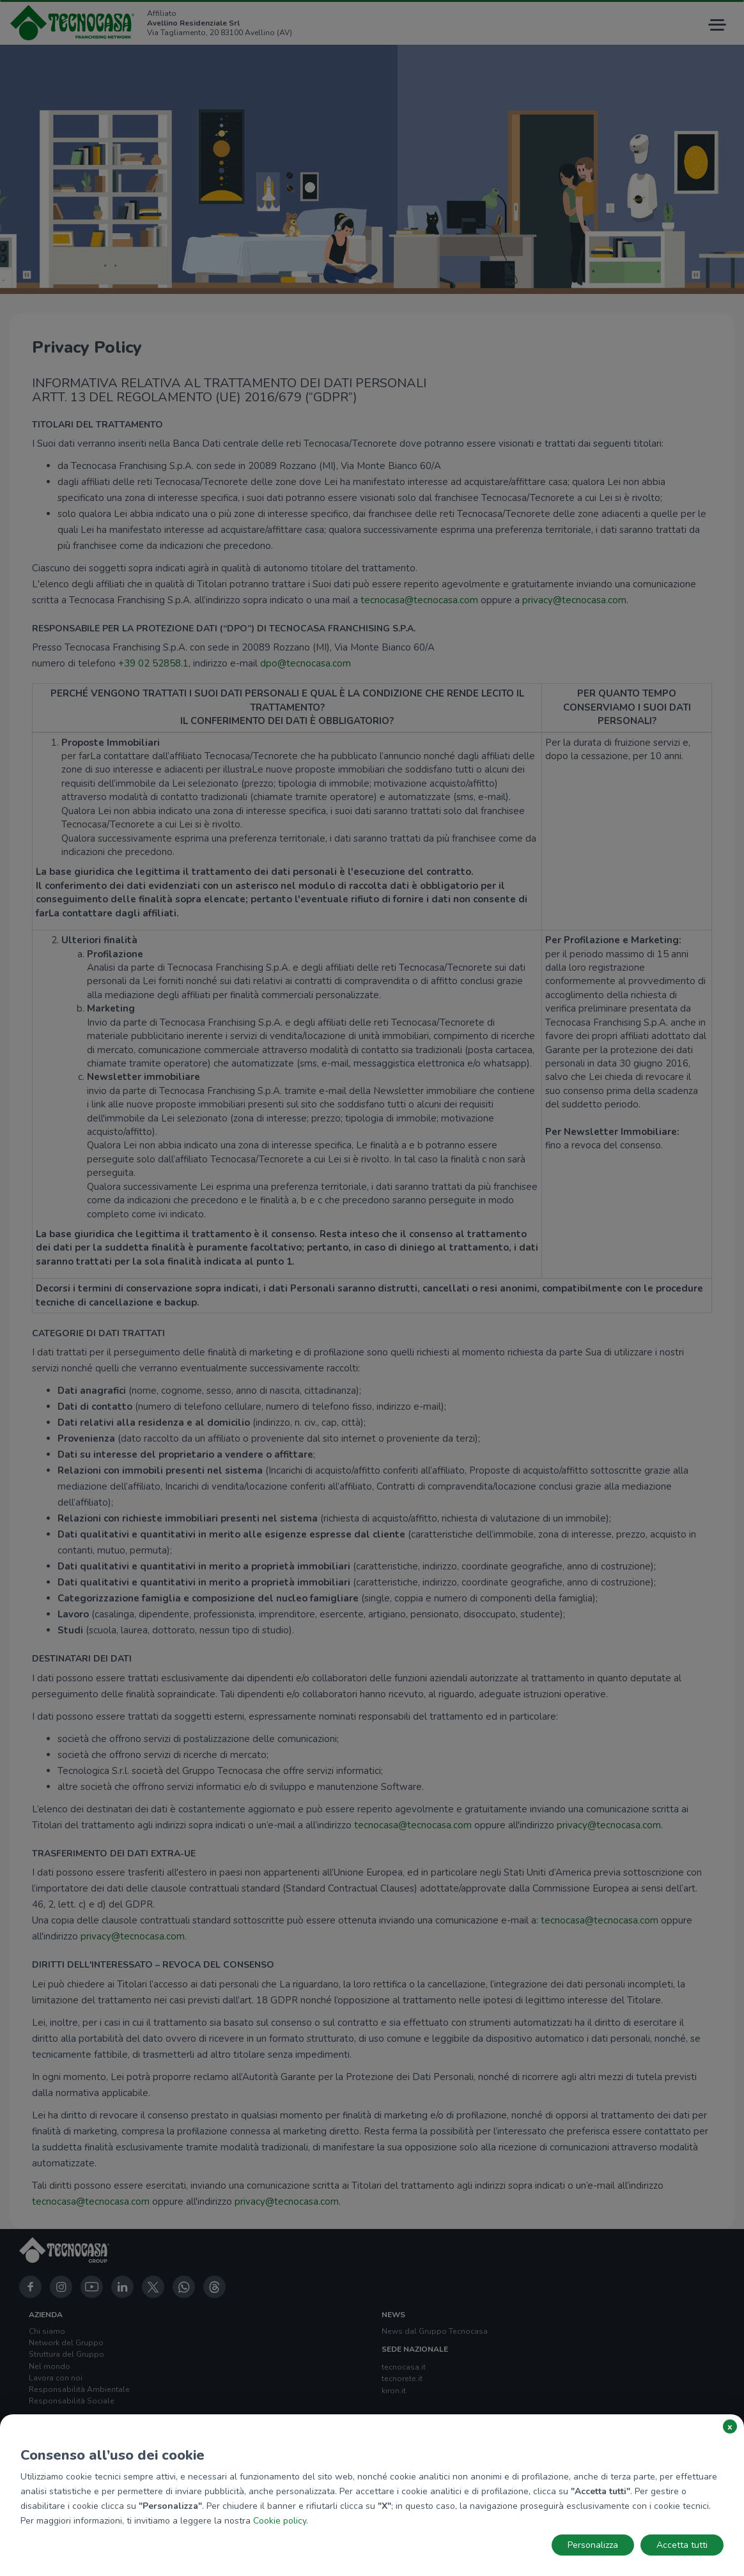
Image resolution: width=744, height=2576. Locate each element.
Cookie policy (279, 2521)
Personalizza (593, 2545)
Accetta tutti (682, 2545)
